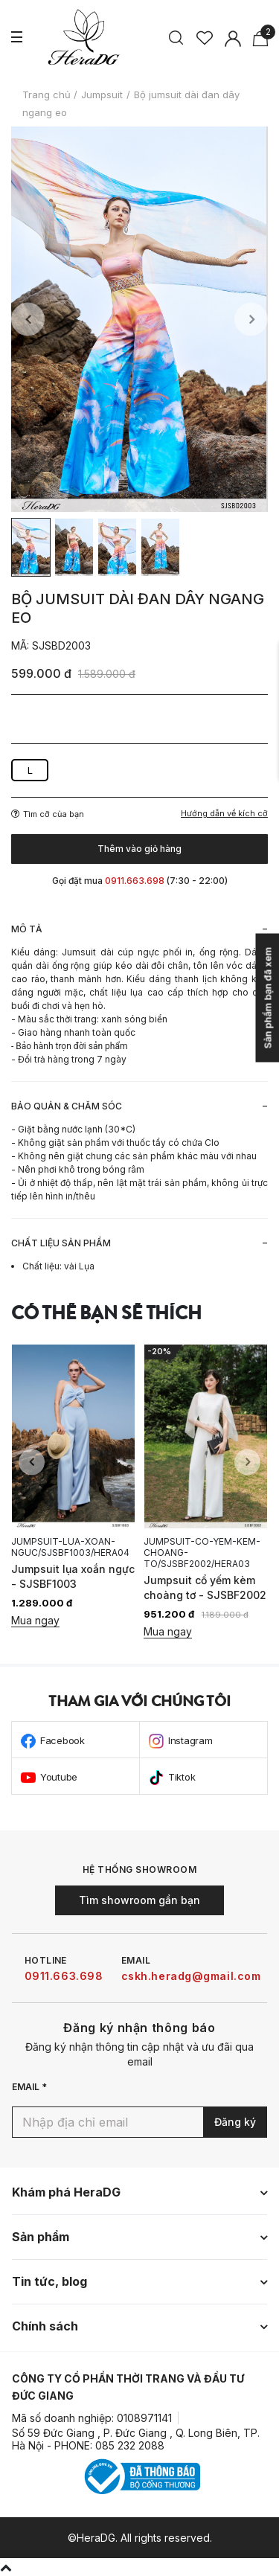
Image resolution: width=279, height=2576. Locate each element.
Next (251, 319)
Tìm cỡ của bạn (47, 814)
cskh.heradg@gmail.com (191, 1976)
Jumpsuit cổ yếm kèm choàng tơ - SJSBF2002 (205, 1587)
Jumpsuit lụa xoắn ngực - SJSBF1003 (73, 1576)
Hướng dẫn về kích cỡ (224, 813)
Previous (28, 319)
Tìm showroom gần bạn (139, 1900)
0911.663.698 (64, 1976)
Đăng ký (235, 2121)
